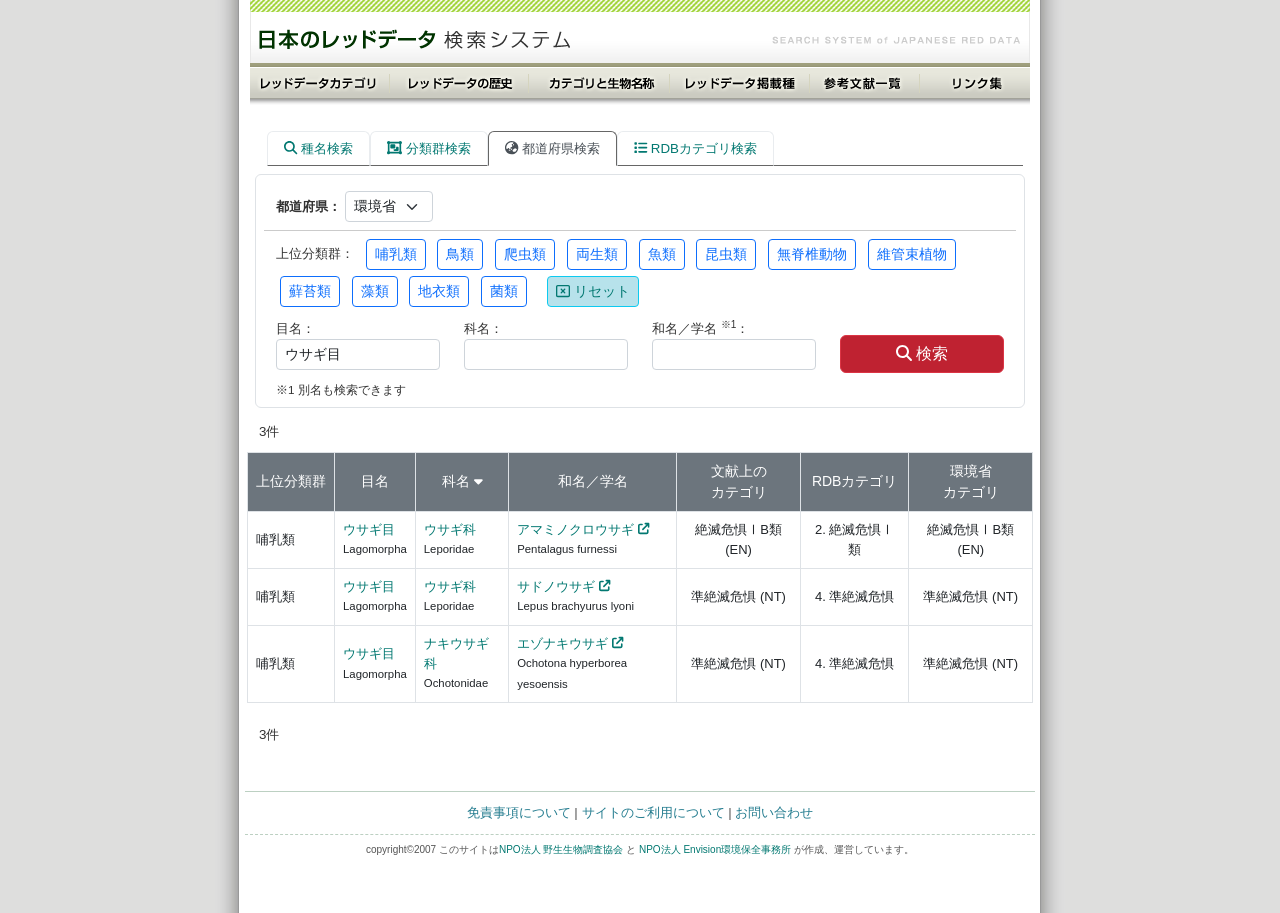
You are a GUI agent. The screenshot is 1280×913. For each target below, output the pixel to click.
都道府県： (308, 206)
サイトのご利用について (653, 812)
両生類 (597, 254)
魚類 (662, 254)
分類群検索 (429, 148)
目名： (295, 328)
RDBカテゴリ (855, 481)
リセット (593, 291)
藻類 (375, 291)
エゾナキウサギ (562, 643)
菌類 (504, 291)
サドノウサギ (556, 586)
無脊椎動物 (812, 254)
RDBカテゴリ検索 (695, 148)
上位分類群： (315, 253)
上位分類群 (291, 481)
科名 (456, 481)
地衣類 (439, 291)
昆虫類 (726, 254)
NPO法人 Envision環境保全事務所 (715, 849)
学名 (614, 481)
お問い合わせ (774, 812)
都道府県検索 (552, 148)
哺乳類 (396, 254)
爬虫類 (525, 254)
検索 (922, 353)
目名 (375, 481)
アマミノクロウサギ (575, 529)
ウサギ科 (450, 529)
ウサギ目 (369, 529)
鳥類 (460, 254)
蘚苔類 (310, 291)
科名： (483, 328)
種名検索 (318, 148)
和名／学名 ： (700, 327)
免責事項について (519, 812)
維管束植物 (912, 254)
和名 (572, 481)
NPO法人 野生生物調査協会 (561, 849)
